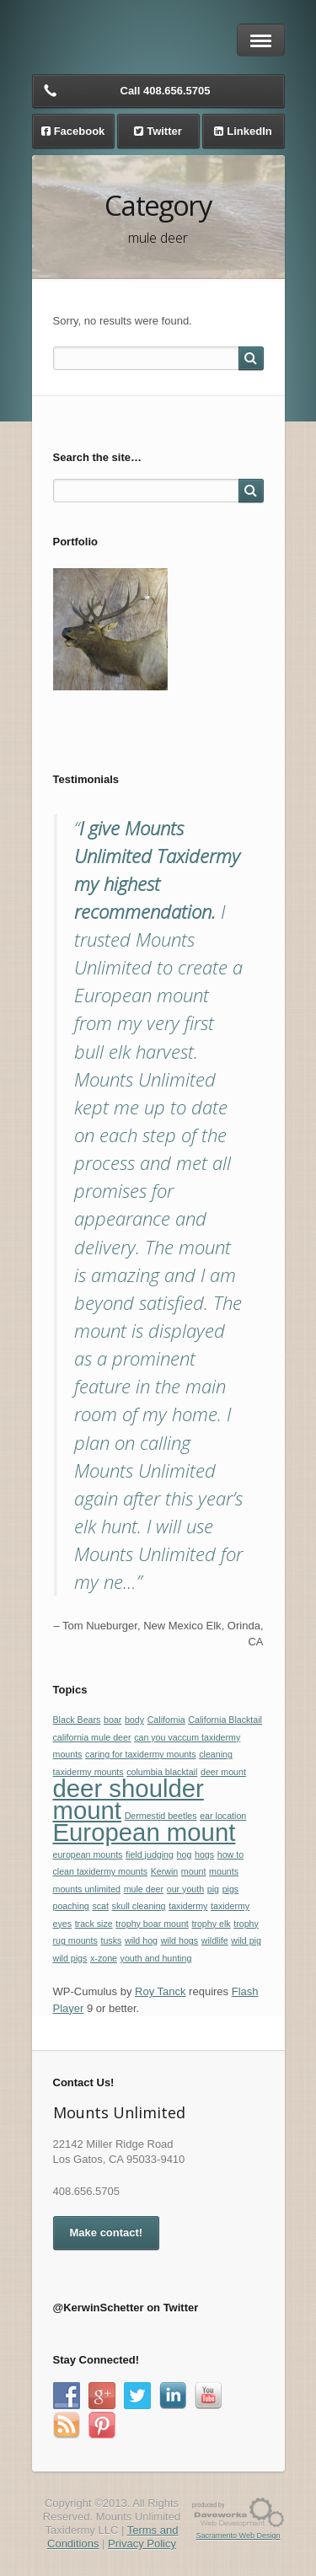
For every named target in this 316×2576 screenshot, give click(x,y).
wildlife (214, 1940)
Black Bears (77, 1720)
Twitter (164, 131)
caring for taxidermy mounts (140, 1754)
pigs (230, 1889)
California (166, 1720)
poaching (71, 1906)
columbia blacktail (161, 1772)
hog (184, 1854)
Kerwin (165, 1871)
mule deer (143, 1889)
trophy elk (210, 1924)
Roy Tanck (160, 1991)
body (134, 1720)
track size (94, 1924)
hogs (204, 1854)
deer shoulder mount (128, 1799)
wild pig (246, 1940)
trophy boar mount (151, 1924)
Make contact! (106, 2232)
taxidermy (188, 1906)
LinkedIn (249, 131)
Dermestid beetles (161, 1816)
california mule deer (92, 1737)
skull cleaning (139, 1906)
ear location (223, 1816)
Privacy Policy (142, 2543)
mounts (223, 1871)
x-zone (103, 1958)
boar (112, 1720)
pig (213, 1889)
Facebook (79, 131)
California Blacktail (225, 1720)
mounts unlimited (87, 1889)
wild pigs (70, 1958)
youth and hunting (156, 1958)
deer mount (223, 1772)
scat (100, 1906)
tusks (110, 1940)
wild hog (141, 1940)
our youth (185, 1889)
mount (193, 1871)
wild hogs (179, 1940)
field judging (150, 1854)
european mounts (88, 1854)
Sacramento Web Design (238, 2535)
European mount (144, 1832)
